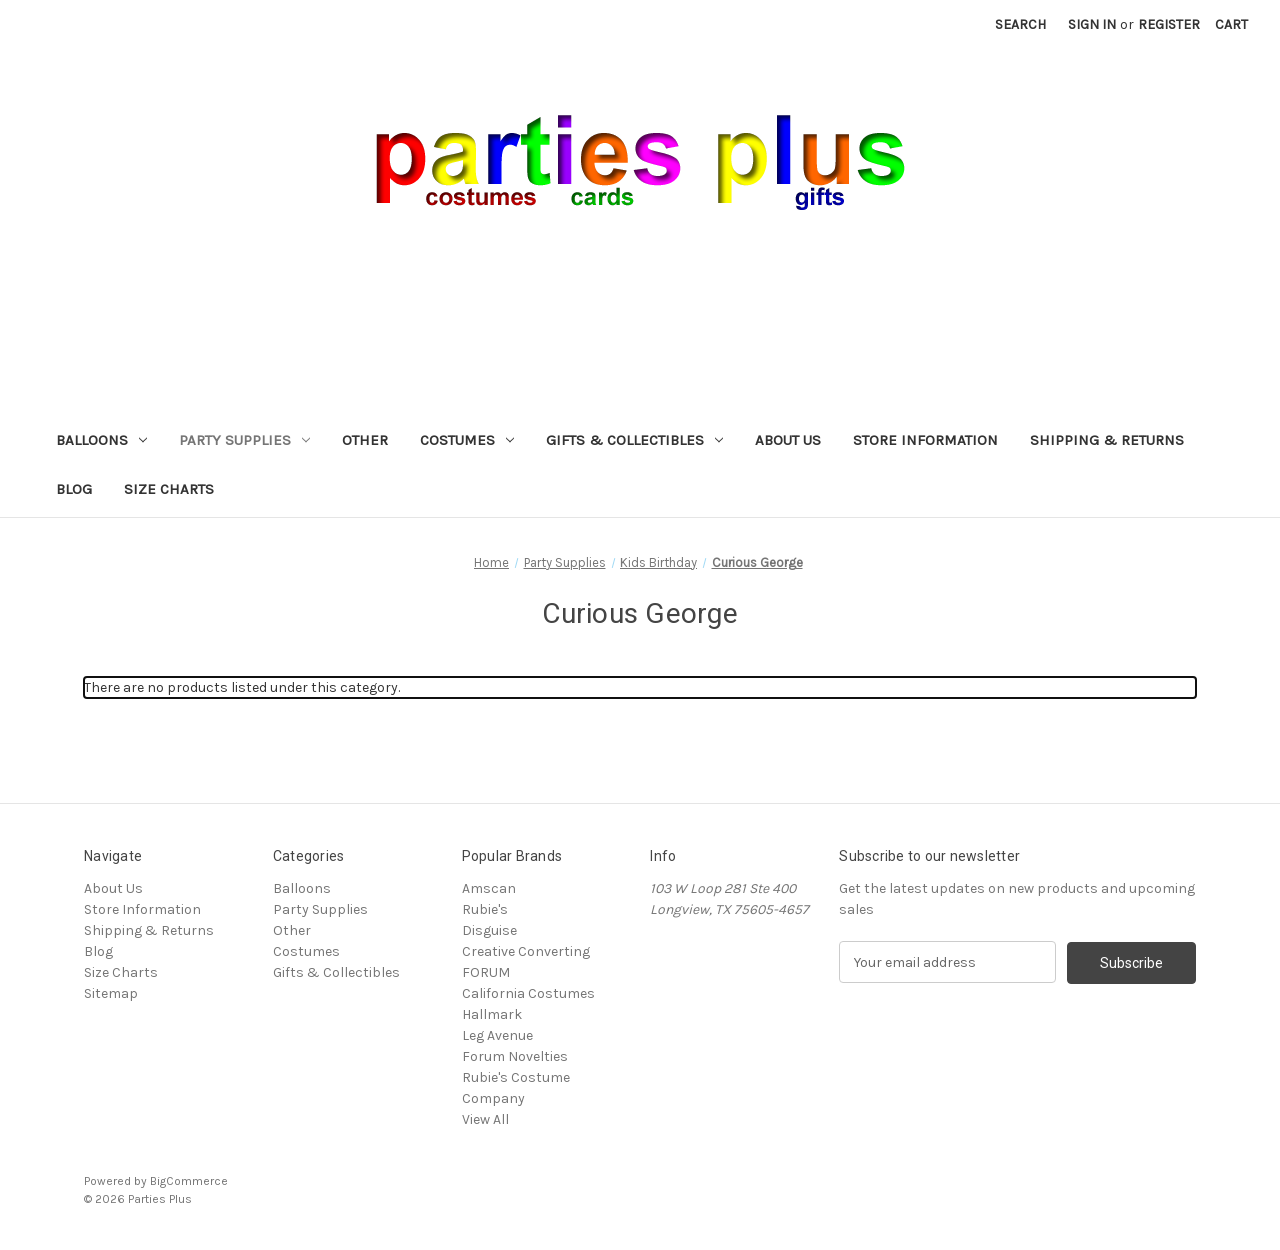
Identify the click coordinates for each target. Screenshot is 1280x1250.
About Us (788, 440)
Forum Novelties (515, 1056)
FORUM (486, 972)
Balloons (101, 440)
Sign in (1092, 24)
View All (485, 1119)
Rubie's (485, 909)
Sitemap (111, 993)
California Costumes (528, 993)
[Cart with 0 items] (1231, 24)
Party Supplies (244, 440)
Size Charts (169, 489)
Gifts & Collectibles (634, 440)
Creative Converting (526, 951)
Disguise (489, 930)
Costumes (467, 440)
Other (365, 440)
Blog (74, 489)
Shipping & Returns (1107, 440)
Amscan (489, 888)
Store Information (925, 440)
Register (1169, 24)
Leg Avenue (497, 1035)
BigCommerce (189, 1181)
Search (1020, 24)
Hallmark (492, 1014)
